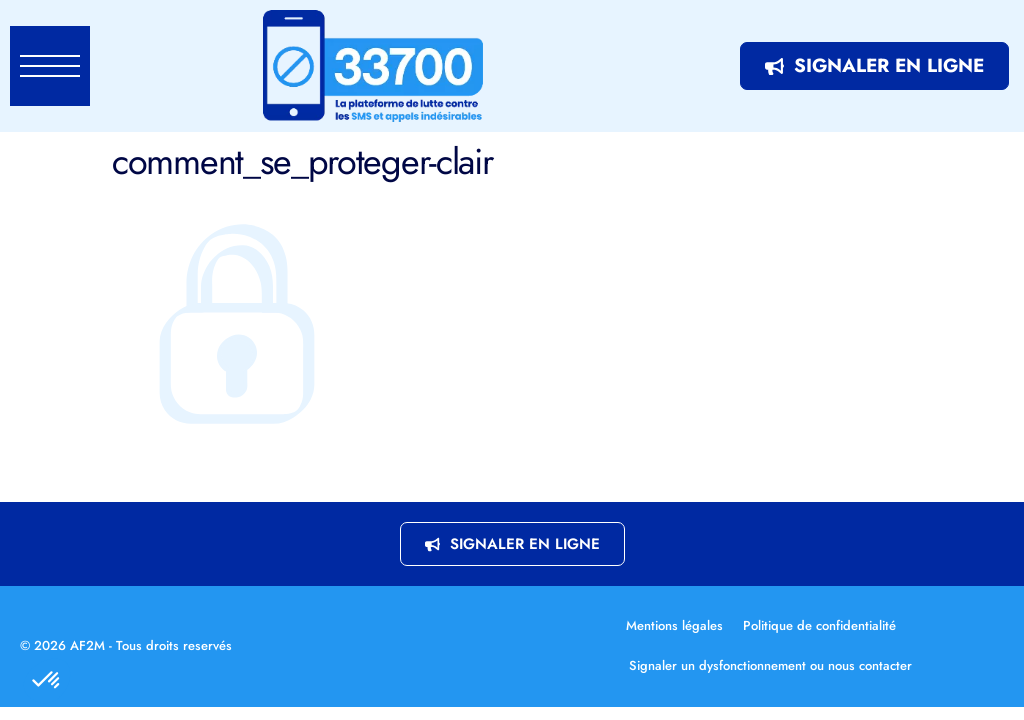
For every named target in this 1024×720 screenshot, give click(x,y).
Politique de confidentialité (819, 625)
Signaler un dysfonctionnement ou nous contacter (770, 665)
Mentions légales (674, 625)
